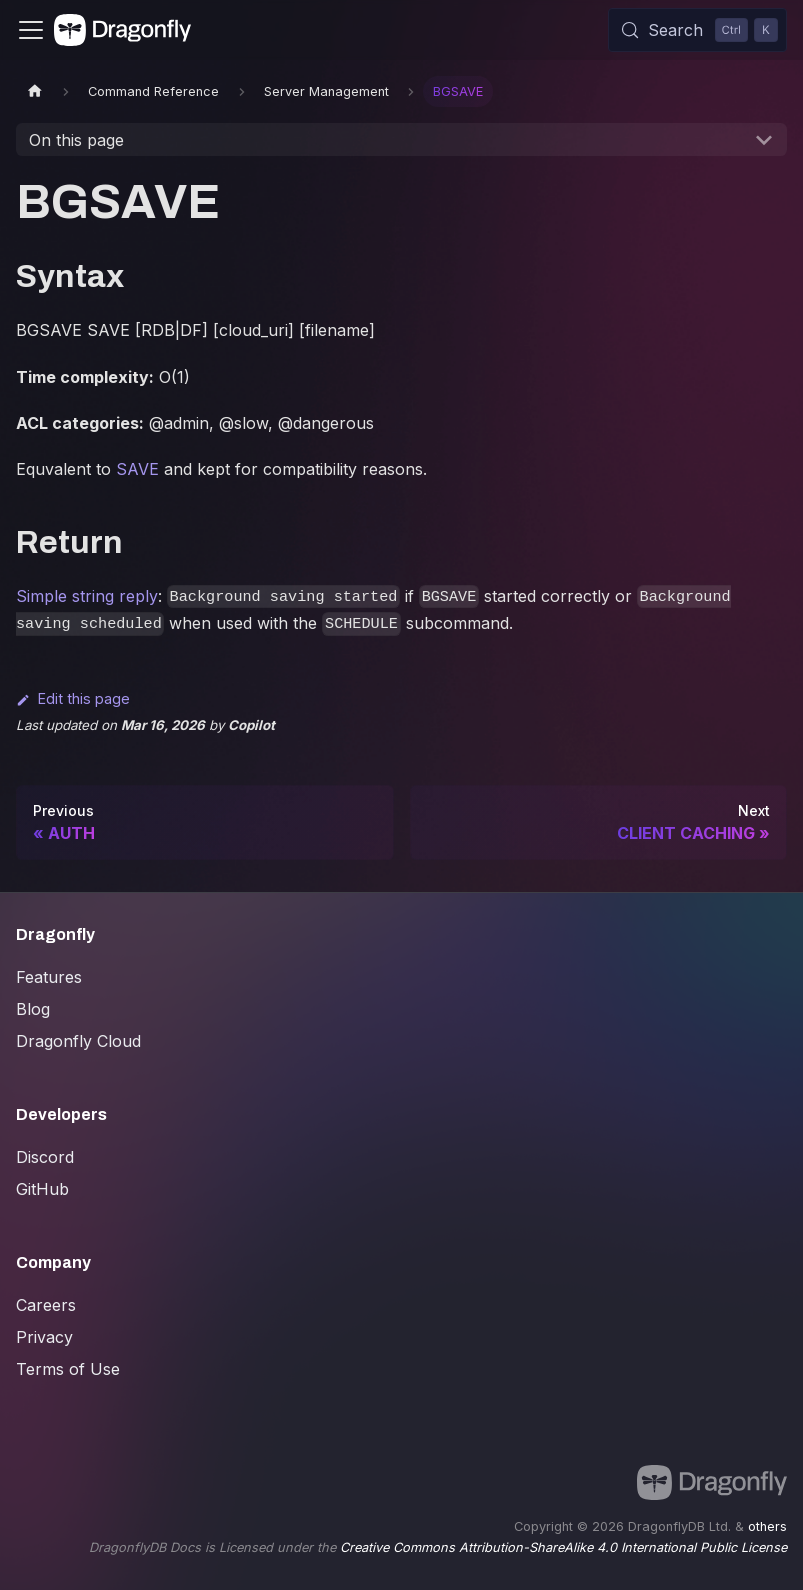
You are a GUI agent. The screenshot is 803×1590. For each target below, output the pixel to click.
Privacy (44, 1337)
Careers (46, 1305)
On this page (76, 140)
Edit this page (73, 698)
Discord (45, 1157)
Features (49, 977)
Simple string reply (87, 596)
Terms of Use (68, 1369)
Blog (33, 1009)
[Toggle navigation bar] (31, 30)
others (767, 1526)
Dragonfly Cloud (78, 1041)
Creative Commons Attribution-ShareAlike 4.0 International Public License (563, 1547)
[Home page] (35, 91)
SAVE (137, 469)
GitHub (42, 1189)
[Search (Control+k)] (697, 30)
